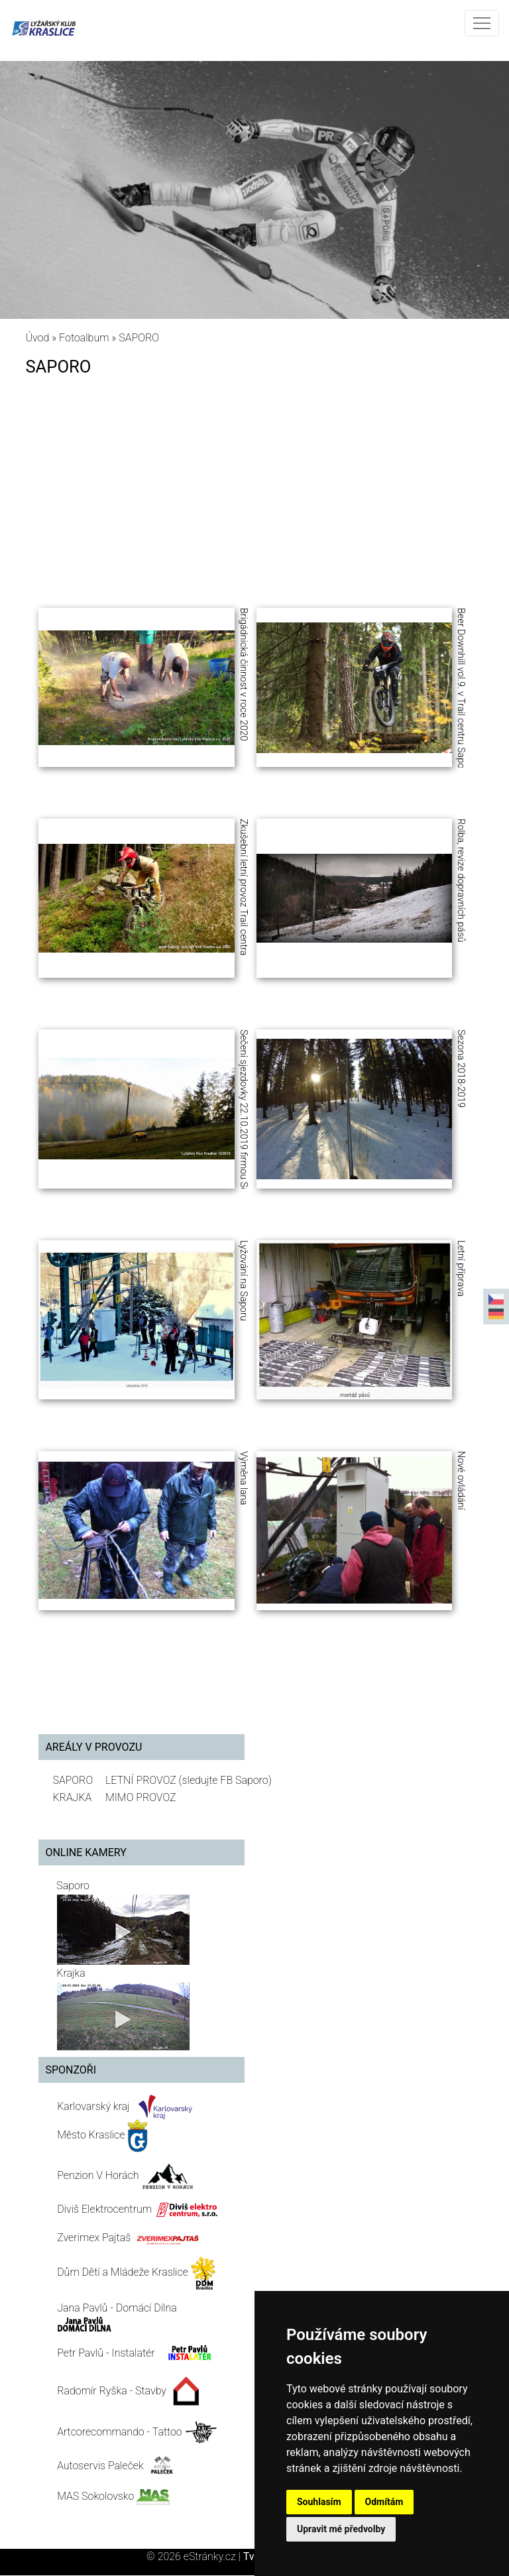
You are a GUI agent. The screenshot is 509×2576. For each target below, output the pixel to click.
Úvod (37, 337)
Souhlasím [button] (319, 2501)
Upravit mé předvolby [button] (341, 2529)
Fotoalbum (84, 337)
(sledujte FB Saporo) (225, 1780)
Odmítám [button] (384, 2501)
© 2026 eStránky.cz (194, 2556)
